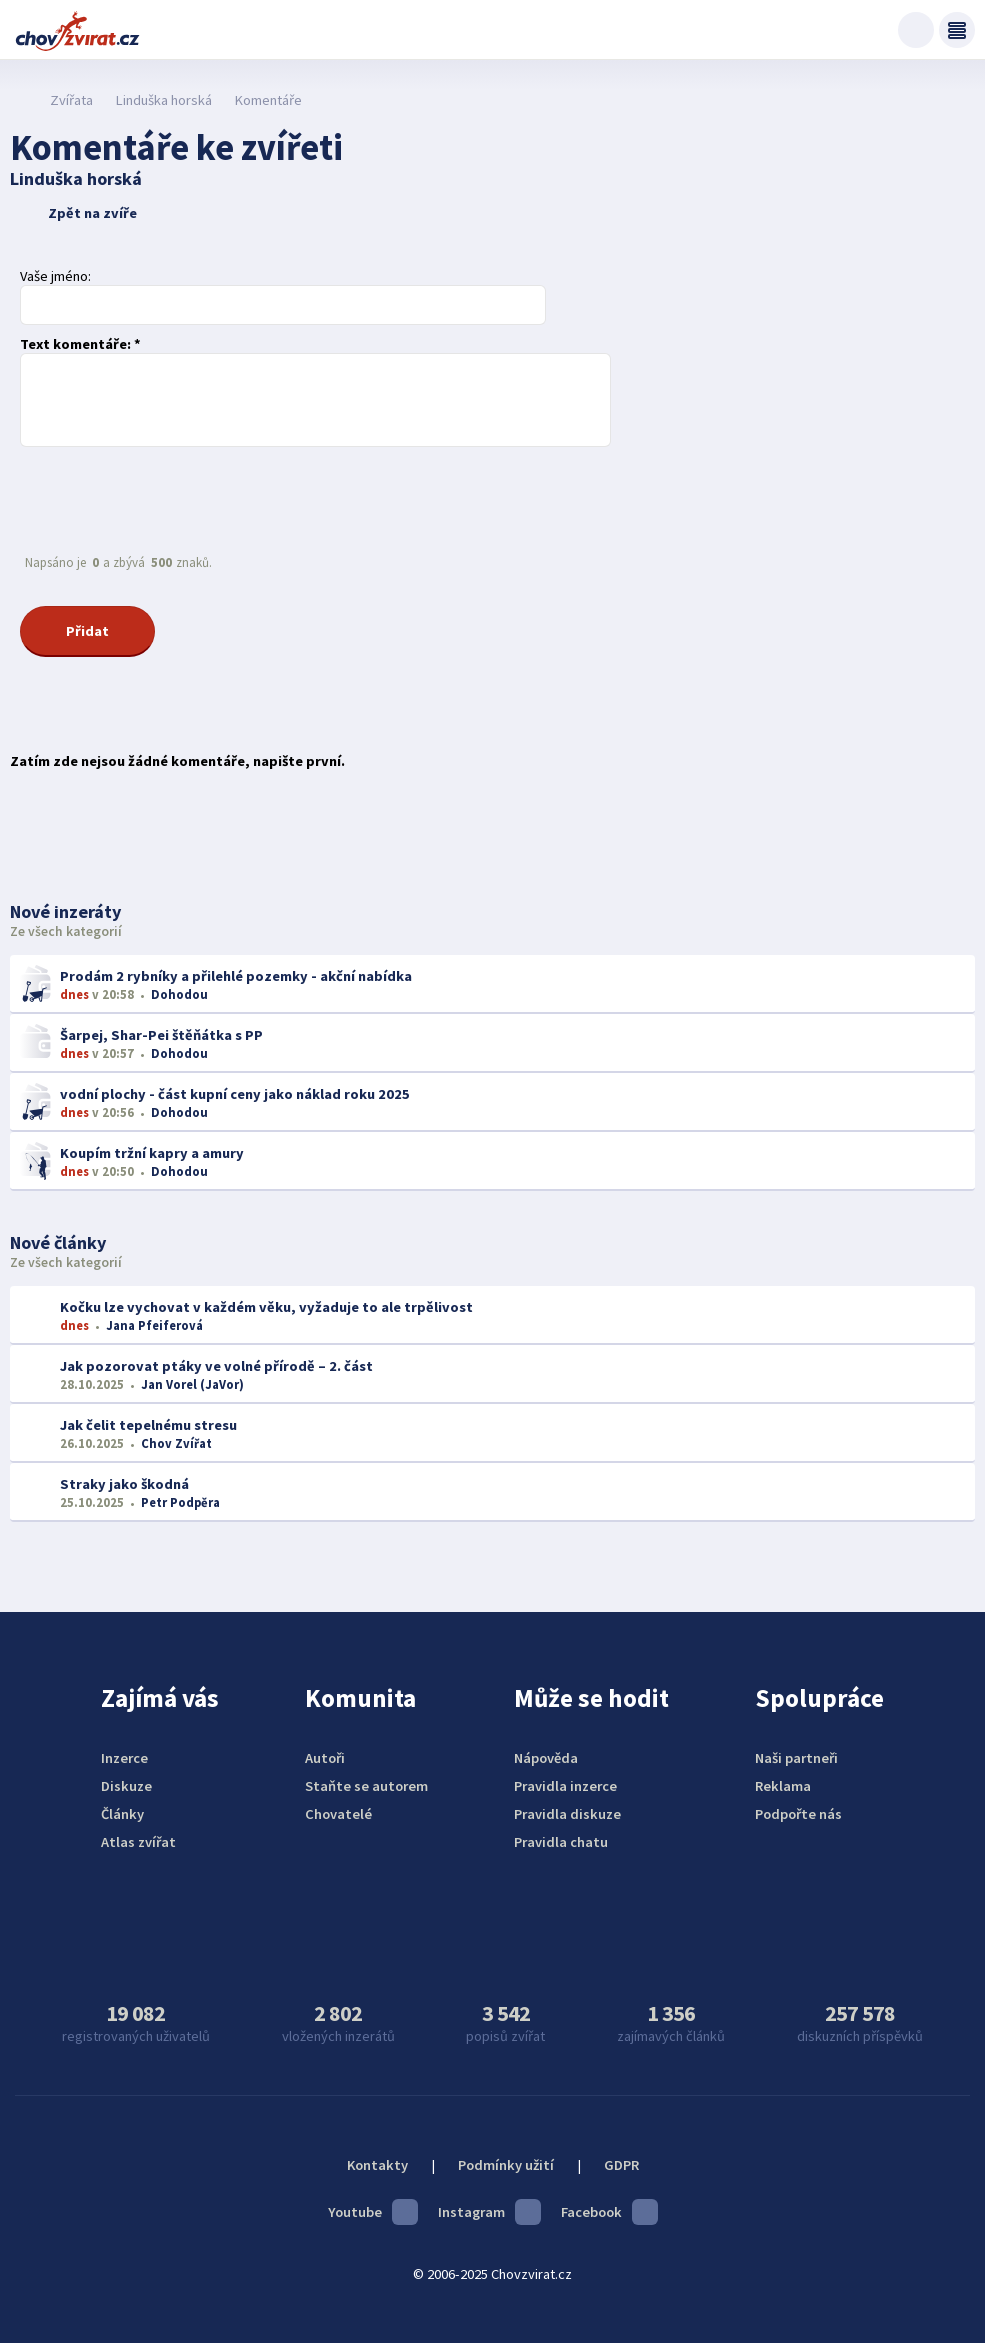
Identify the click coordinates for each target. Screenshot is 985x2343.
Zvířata (71, 100)
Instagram (489, 2212)
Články (122, 1814)
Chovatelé (338, 1814)
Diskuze (126, 1786)
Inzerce (124, 1758)
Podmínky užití (506, 2165)
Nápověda (546, 1758)
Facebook (609, 2212)
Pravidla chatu (561, 1842)
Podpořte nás (798, 1814)
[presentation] (172, 500)
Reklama (783, 1786)
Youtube (373, 2212)
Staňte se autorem (366, 1786)
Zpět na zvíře (76, 213)
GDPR (621, 2165)
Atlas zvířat (138, 1842)
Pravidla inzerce (565, 1786)
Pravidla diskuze (567, 1814)
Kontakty (377, 2165)
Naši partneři (796, 1758)
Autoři (325, 1758)
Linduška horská (163, 100)
